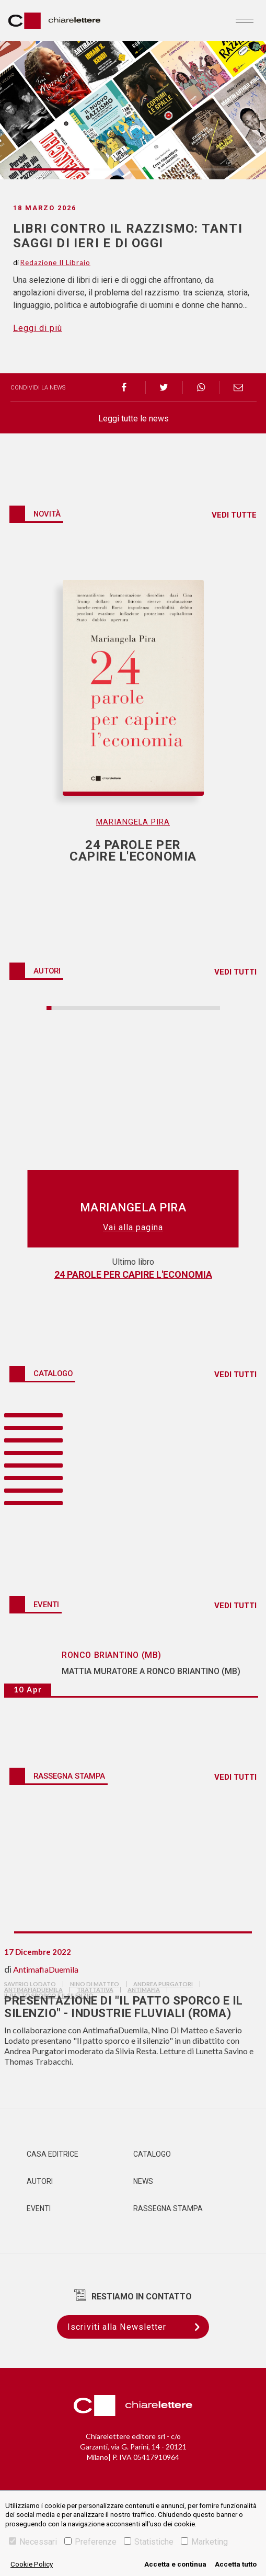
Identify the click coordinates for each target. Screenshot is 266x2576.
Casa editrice (52, 2154)
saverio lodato (30, 1984)
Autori (40, 2181)
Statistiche (149, 2542)
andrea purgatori (163, 1984)
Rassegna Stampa (168, 2208)
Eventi (39, 2208)
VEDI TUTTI (235, 972)
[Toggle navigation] (244, 20)
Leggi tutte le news (133, 418)
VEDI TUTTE (234, 515)
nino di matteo (94, 1984)
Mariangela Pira (133, 822)
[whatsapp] (201, 387)
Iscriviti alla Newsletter (138, 2326)
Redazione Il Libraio (55, 262)
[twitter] (164, 387)
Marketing (204, 2542)
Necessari (33, 2542)
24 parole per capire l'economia (133, 1274)
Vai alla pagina (133, 1227)
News (143, 2181)
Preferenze (90, 2542)
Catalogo (152, 2154)
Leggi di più (37, 328)
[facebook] (127, 387)
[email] (238, 387)
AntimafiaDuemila (45, 1969)
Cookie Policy (31, 2564)
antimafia (144, 1990)
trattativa (95, 1990)
